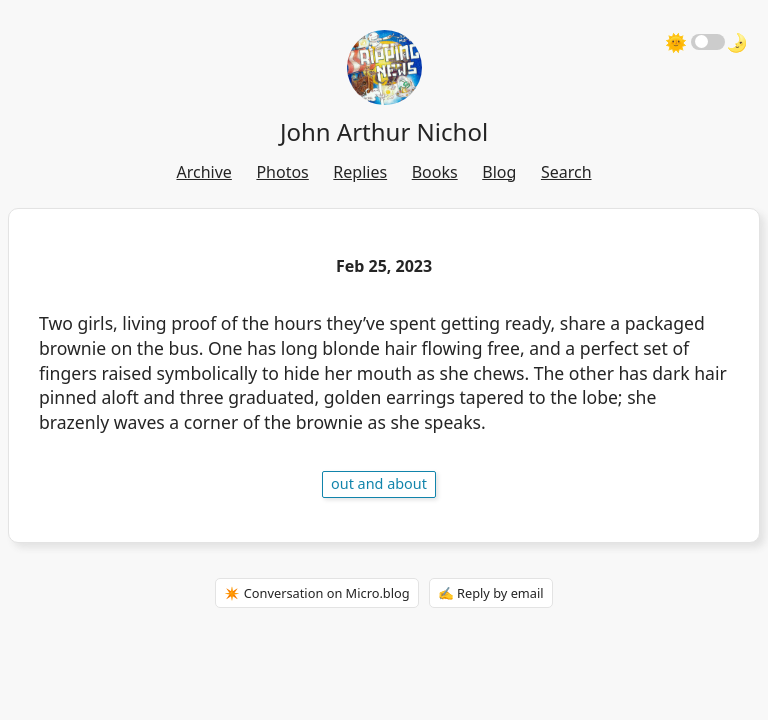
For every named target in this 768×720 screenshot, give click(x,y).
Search (566, 172)
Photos (282, 172)
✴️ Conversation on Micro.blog (316, 593)
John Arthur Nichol (384, 131)
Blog (499, 172)
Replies (360, 172)
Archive (203, 172)
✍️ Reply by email (491, 593)
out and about (379, 483)
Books (435, 172)
